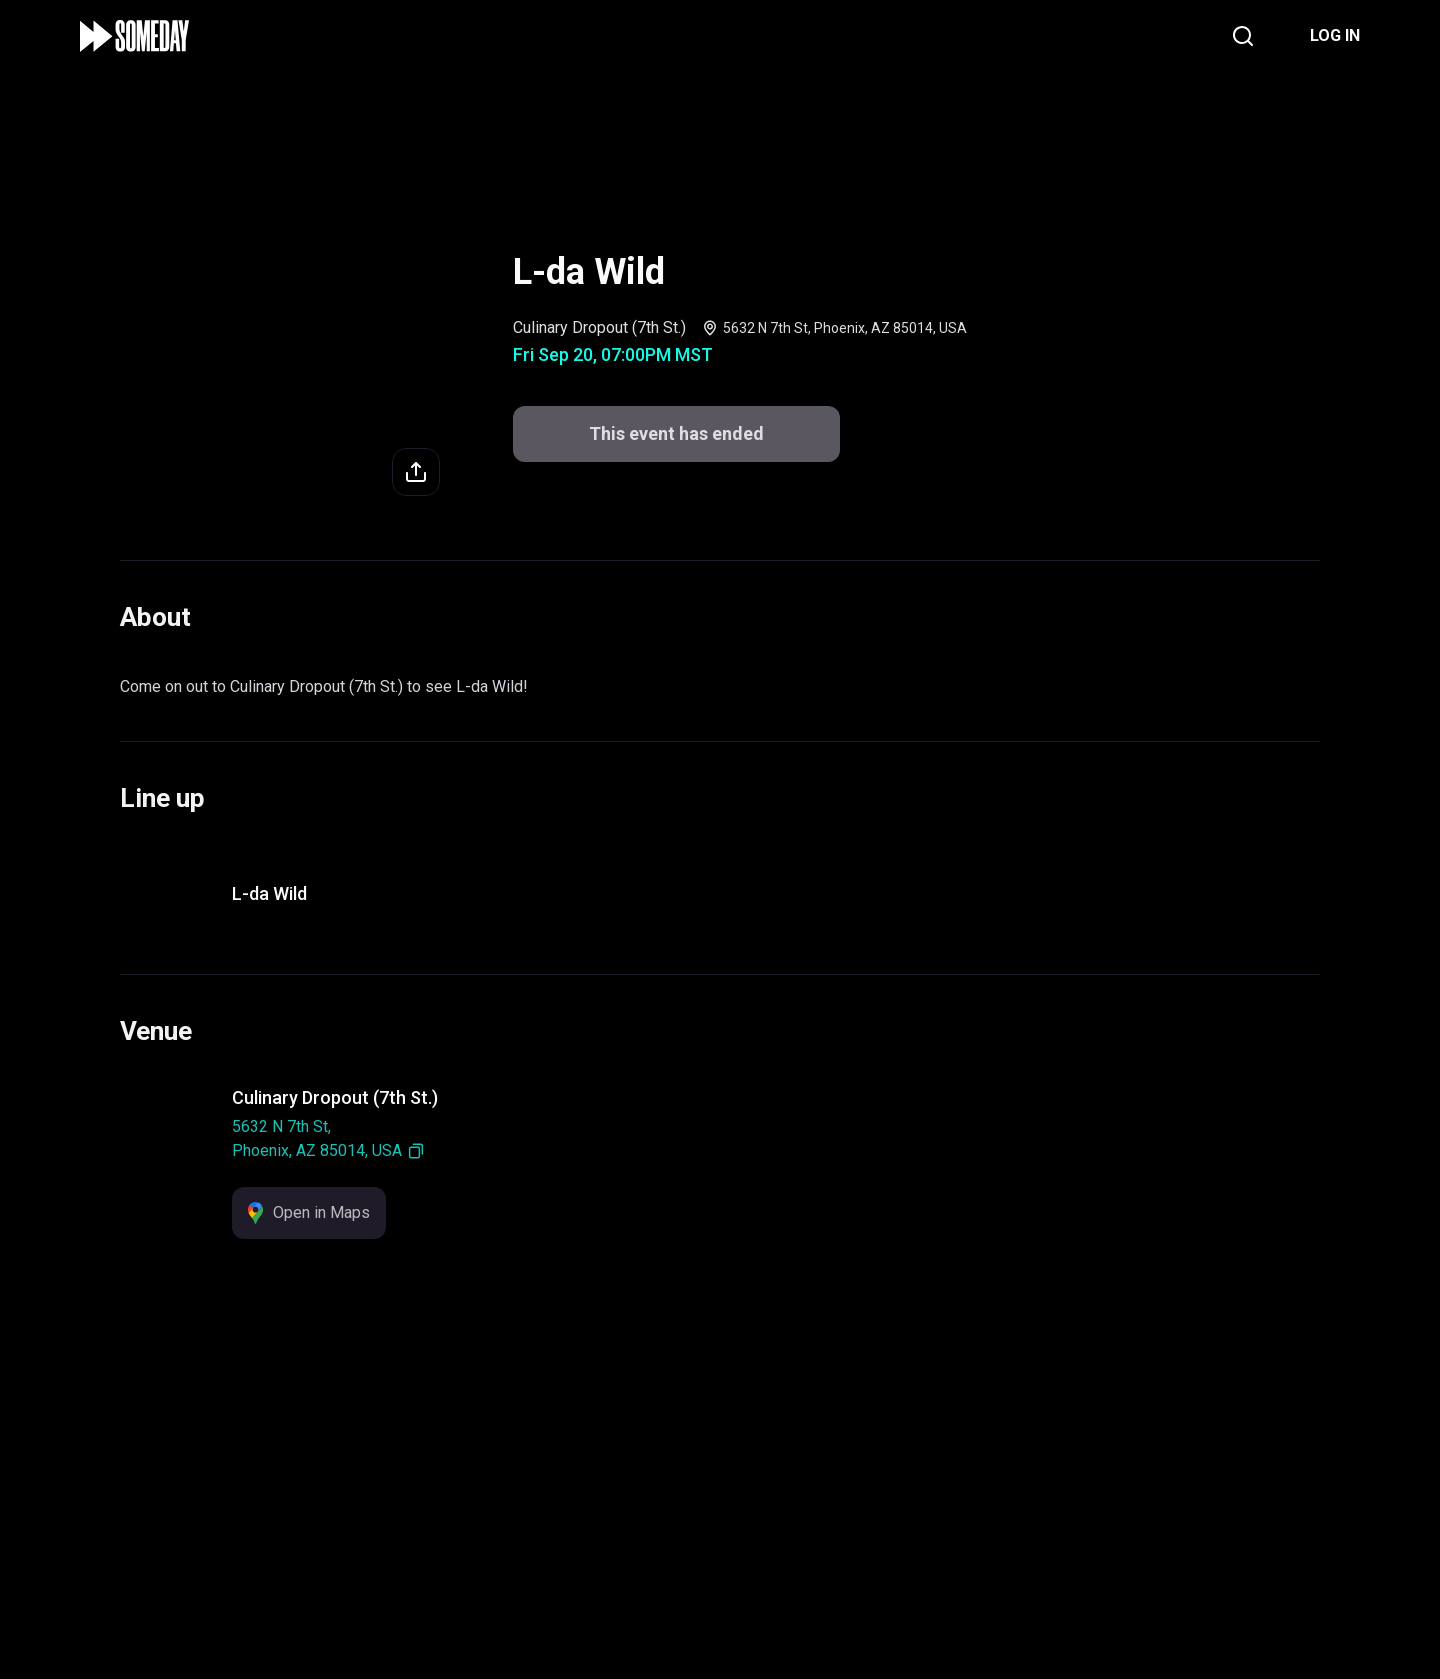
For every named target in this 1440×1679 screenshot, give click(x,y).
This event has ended (676, 433)
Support (575, 1538)
